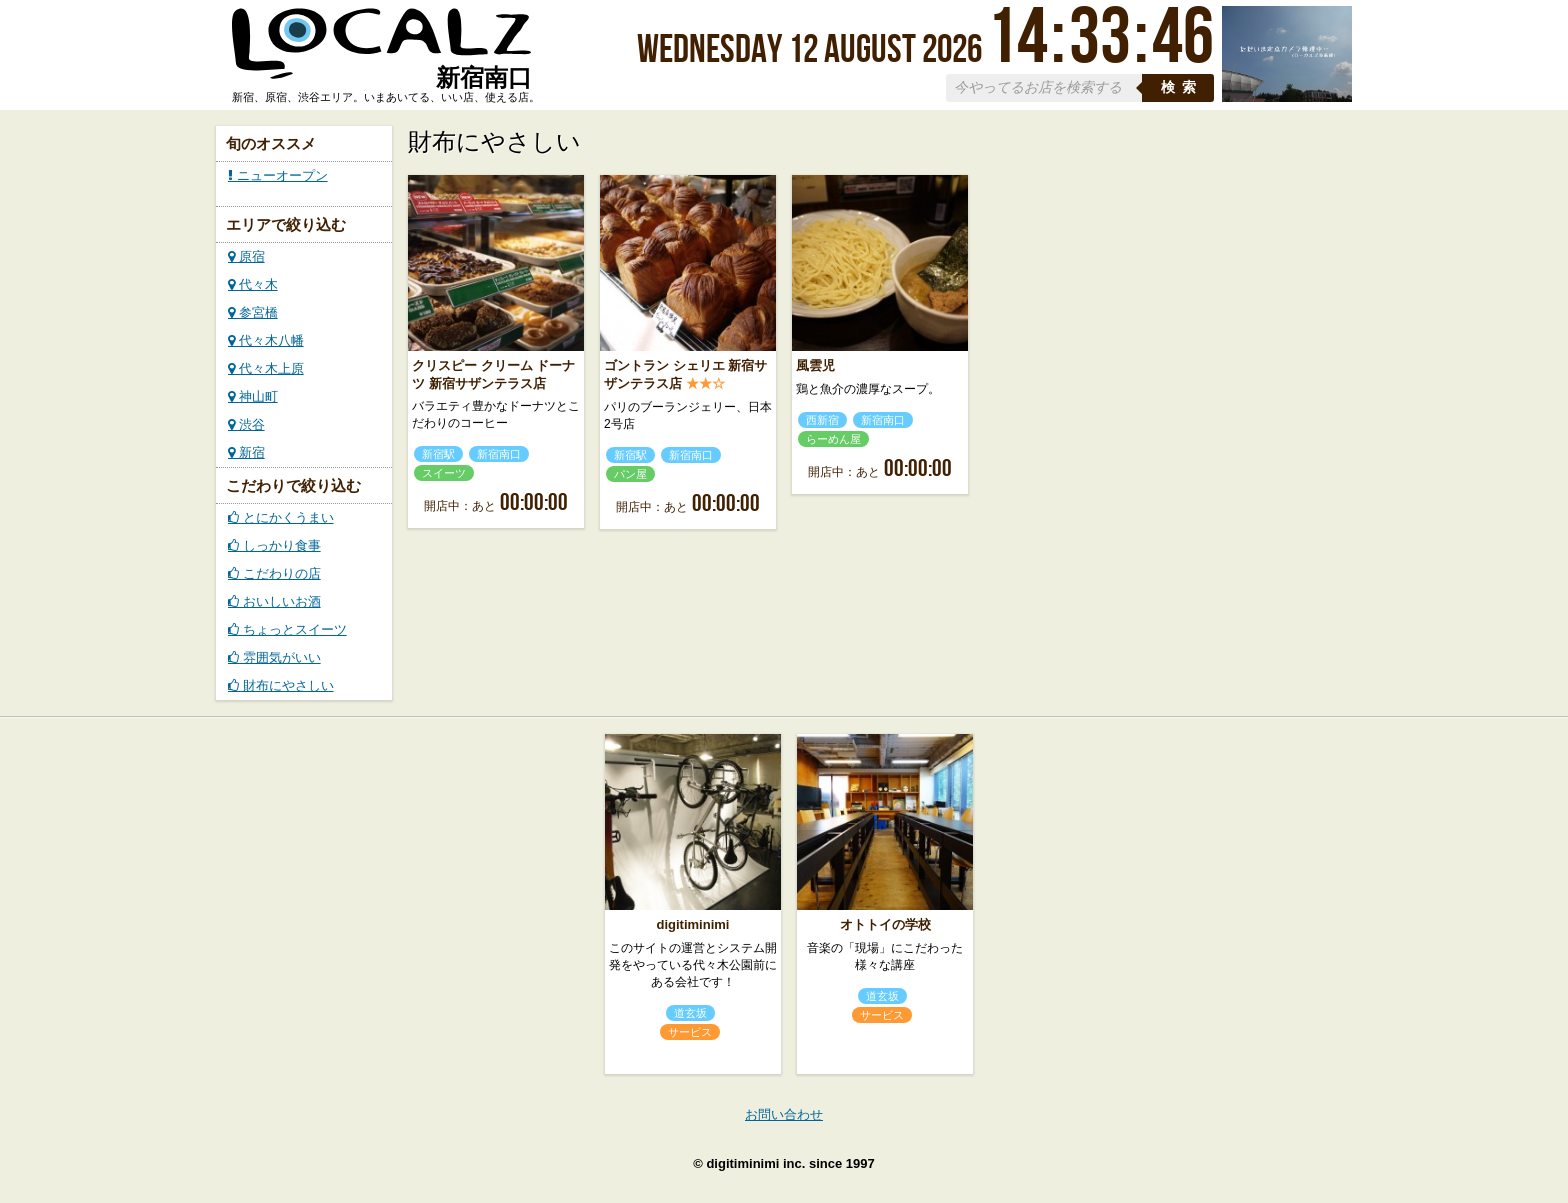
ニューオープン (278, 175)
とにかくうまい (281, 517)
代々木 (253, 284)
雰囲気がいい (274, 657)
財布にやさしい (281, 685)
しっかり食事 (274, 545)
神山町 (253, 396)
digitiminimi (693, 924)
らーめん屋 (833, 439)
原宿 (246, 256)
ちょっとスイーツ (287, 629)
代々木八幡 (266, 340)
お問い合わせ (784, 1114)
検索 (1182, 87)
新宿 (246, 452)
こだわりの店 (274, 573)
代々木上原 (266, 368)
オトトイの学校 (885, 924)
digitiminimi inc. (755, 1163)
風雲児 (815, 365)
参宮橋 (253, 312)
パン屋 (630, 474)
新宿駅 (438, 454)
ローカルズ (382, 53)
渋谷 (246, 424)
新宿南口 (499, 454)
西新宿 (822, 420)
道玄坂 (690, 1013)
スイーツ (444, 473)
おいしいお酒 (274, 601)
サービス (690, 1032)
